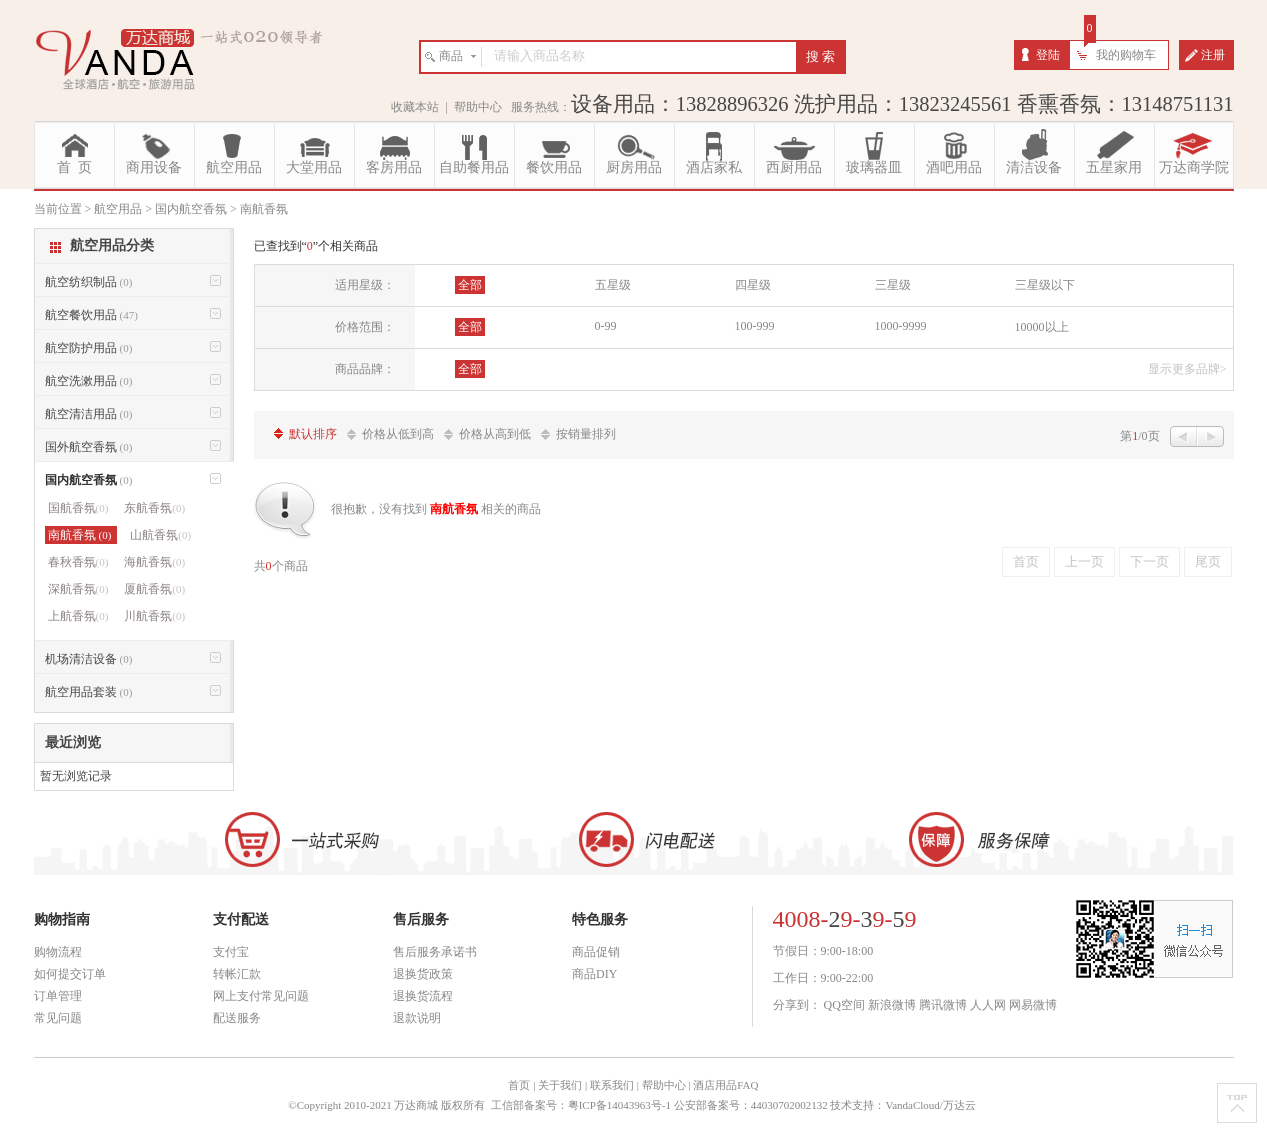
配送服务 (237, 1018)
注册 (1213, 55)
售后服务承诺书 (435, 952)
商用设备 (154, 167)
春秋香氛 (78, 562)
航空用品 (234, 167)
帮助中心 (478, 107)
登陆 (1048, 55)
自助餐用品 (474, 167)
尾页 (1208, 561)
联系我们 (612, 1085)
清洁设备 (1034, 167)
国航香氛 (78, 508)
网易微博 (1033, 1005)
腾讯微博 (943, 1005)
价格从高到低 (495, 434)
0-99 (606, 326)
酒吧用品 (954, 167)
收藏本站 (415, 107)
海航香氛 (154, 562)
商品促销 (596, 952)
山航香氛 (160, 535)
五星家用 (1114, 167)
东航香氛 (154, 508)
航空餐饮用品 (91, 315)
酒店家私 (714, 167)
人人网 (988, 1005)
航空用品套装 (89, 692)
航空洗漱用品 (89, 381)
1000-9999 (901, 326)
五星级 (613, 285)
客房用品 (394, 167)
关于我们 (560, 1085)
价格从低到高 (398, 434)
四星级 (753, 285)
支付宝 (231, 952)
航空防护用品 (89, 348)
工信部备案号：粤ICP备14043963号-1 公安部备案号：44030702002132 (659, 1105)
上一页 (1084, 561)
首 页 (74, 167)
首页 (1026, 561)
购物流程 (58, 952)
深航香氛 (78, 589)
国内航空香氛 (89, 480)
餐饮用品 (554, 167)
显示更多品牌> (1187, 369)
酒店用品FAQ (725, 1085)
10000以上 (1042, 327)
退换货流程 (423, 996)
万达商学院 (1194, 167)
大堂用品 (314, 167)
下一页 (1149, 561)
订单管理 (58, 996)
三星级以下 (1045, 285)
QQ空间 (844, 1005)
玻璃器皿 (874, 167)
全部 (470, 285)
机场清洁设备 (89, 659)
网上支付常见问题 (261, 996)
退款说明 (417, 1018)
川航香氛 (154, 616)
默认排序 (313, 434)
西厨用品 (794, 167)
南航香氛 (81, 535)
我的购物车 (1126, 55)
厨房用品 (634, 167)
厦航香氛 (154, 589)
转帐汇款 (237, 974)
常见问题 (58, 1018)
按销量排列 (586, 434)
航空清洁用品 (89, 414)
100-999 (755, 326)
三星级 (893, 285)
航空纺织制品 (89, 282)
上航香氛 (78, 616)
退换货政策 (423, 974)
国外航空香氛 (89, 447)
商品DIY (594, 974)
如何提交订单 (70, 974)
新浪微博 (892, 1005)
